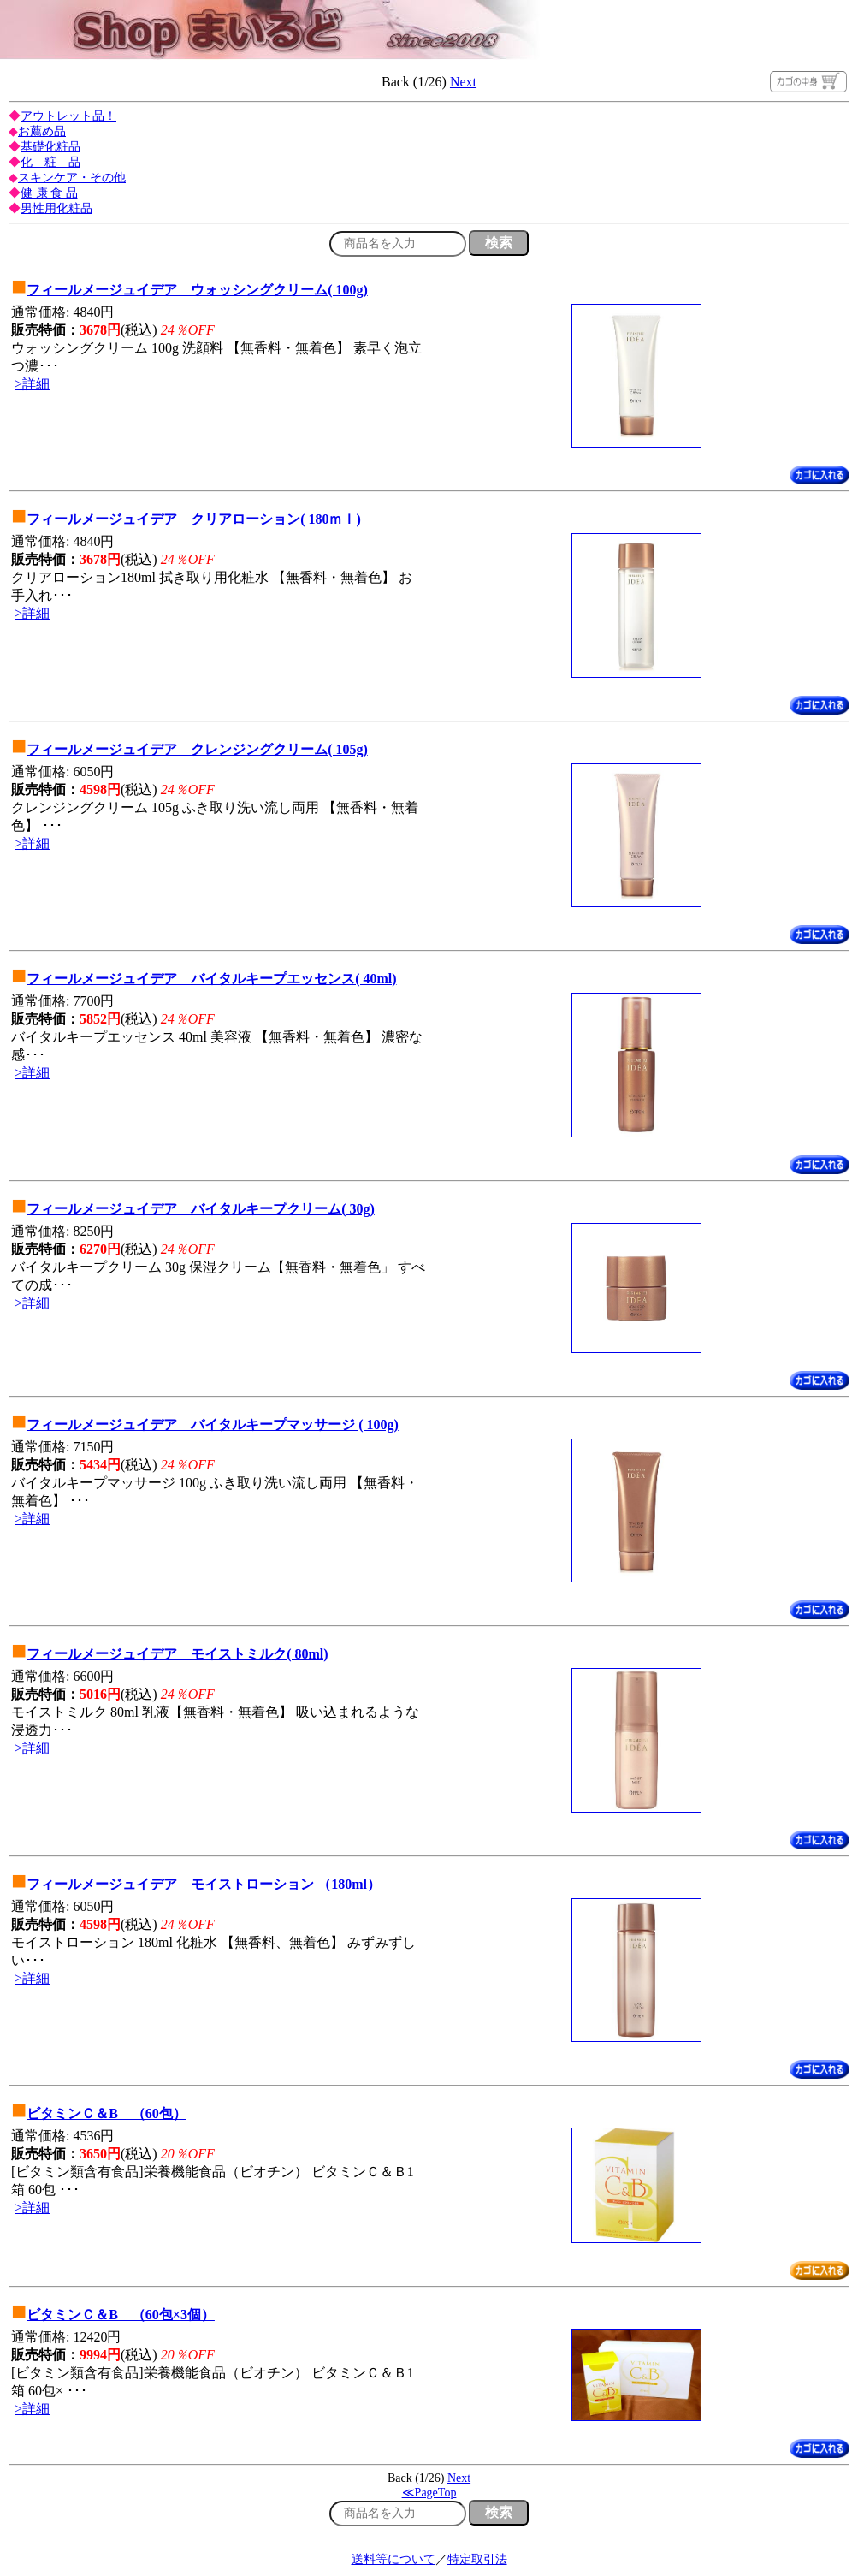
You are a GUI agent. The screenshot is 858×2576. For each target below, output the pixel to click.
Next (463, 81)
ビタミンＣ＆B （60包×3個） (121, 2314)
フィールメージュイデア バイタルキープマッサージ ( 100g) (213, 1424)
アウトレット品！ (68, 116)
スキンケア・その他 (72, 177)
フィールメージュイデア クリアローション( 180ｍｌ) (194, 519)
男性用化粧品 (56, 208)
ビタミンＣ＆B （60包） (106, 2113)
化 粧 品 (50, 162)
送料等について (393, 2559)
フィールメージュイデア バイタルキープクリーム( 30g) (201, 1209)
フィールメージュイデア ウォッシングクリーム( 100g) (197, 289)
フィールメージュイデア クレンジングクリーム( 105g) (197, 749)
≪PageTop (429, 2492)
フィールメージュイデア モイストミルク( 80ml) (177, 1654)
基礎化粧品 (50, 146)
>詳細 (32, 384)
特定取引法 (477, 2559)
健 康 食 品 (49, 193)
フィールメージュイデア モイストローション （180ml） (204, 1884)
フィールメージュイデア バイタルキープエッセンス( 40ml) (211, 978)
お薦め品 (42, 131)
